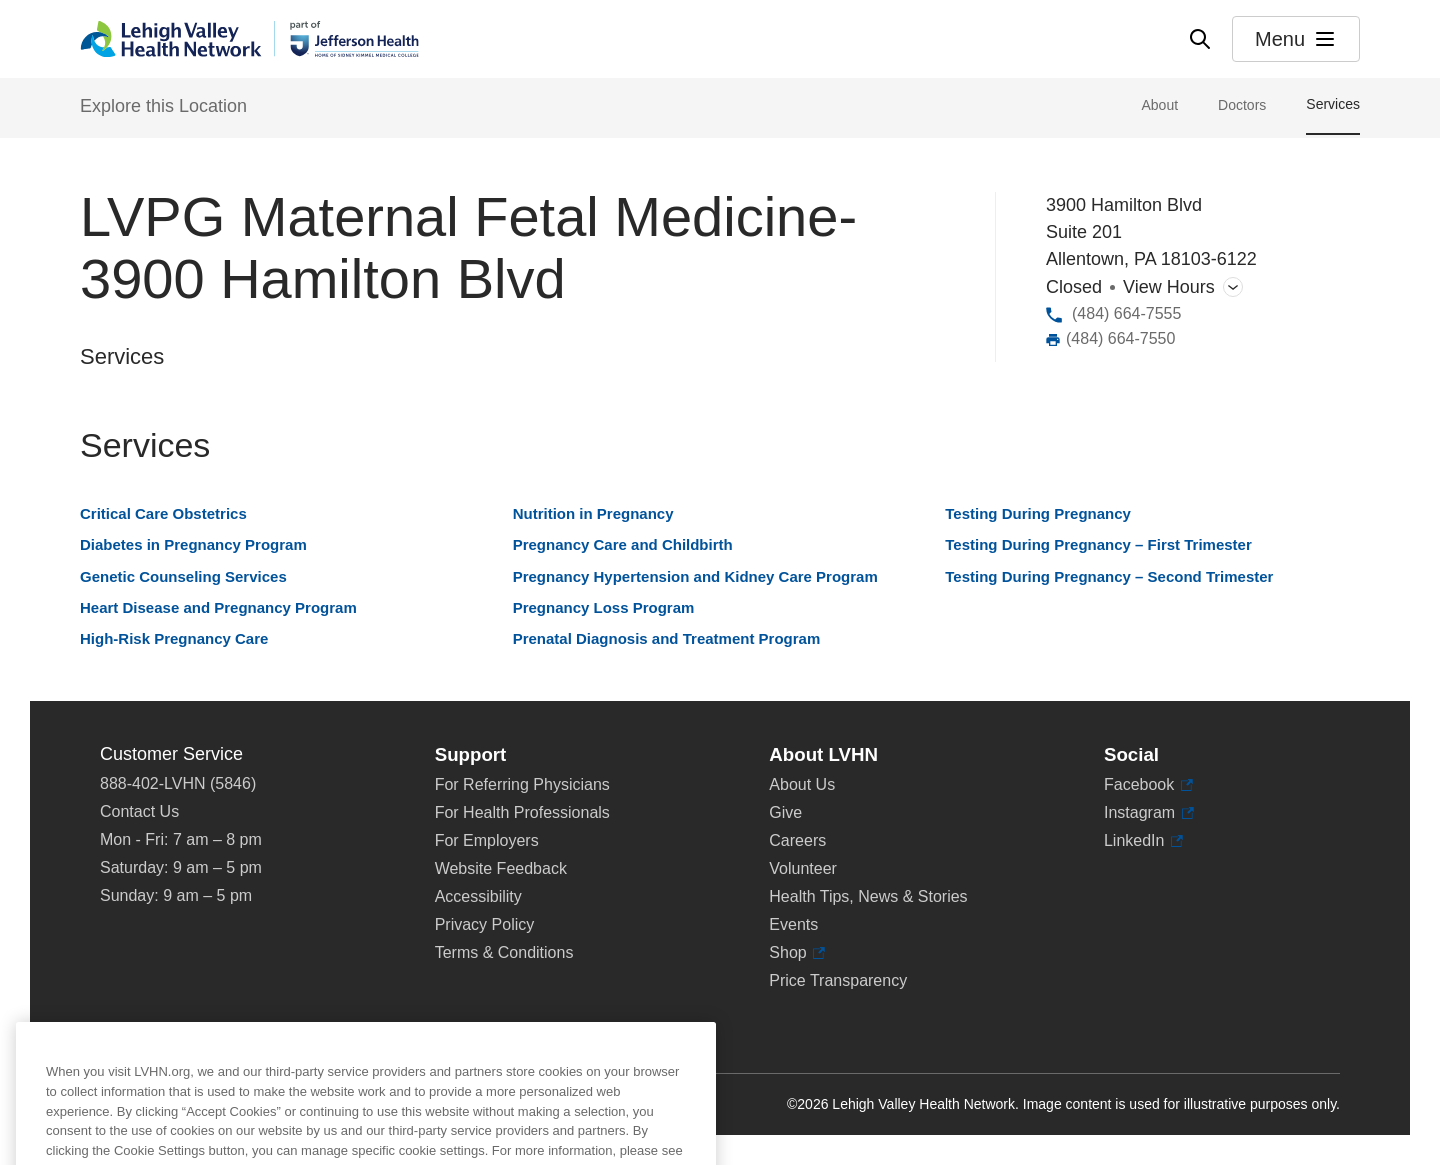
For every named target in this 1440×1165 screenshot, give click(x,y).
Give (785, 812)
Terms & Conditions (504, 952)
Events (793, 924)
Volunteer (803, 868)
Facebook (1148, 785)
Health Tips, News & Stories (868, 896)
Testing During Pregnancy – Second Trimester (1109, 576)
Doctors (1242, 105)
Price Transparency (838, 980)
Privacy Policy (485, 924)
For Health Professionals (522, 812)
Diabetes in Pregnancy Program (193, 544)
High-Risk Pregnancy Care (174, 638)
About (1159, 105)
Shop (797, 953)
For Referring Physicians (522, 784)
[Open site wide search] (1200, 39)
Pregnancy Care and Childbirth (623, 544)
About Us (802, 784)
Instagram (1149, 813)
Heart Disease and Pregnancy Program (218, 607)
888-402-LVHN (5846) (178, 783)
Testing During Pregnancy (1038, 513)
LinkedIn (1143, 841)
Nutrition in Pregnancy (593, 513)
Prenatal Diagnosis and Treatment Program (667, 638)
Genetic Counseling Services (183, 576)
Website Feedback (501, 868)
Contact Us (139, 811)
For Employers (487, 840)
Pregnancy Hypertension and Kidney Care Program (695, 576)
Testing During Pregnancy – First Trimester (1098, 544)
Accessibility (478, 896)
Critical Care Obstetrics (163, 513)
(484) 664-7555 (1126, 313)
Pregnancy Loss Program (604, 607)
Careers (797, 840)
